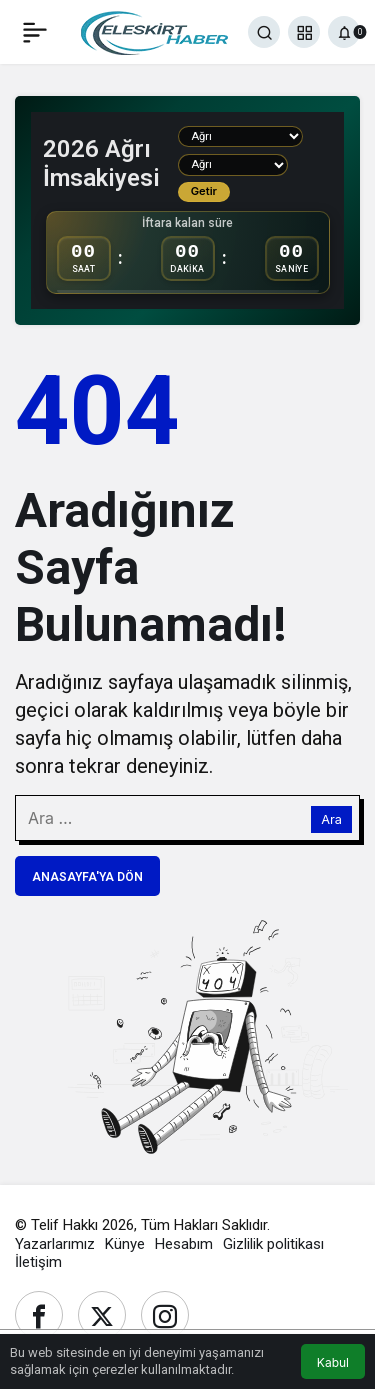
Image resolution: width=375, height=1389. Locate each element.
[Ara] (264, 32)
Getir (204, 191)
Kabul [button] (333, 1362)
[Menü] (35, 32)
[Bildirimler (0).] (344, 32)
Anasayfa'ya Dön (87, 877)
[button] (304, 32)
